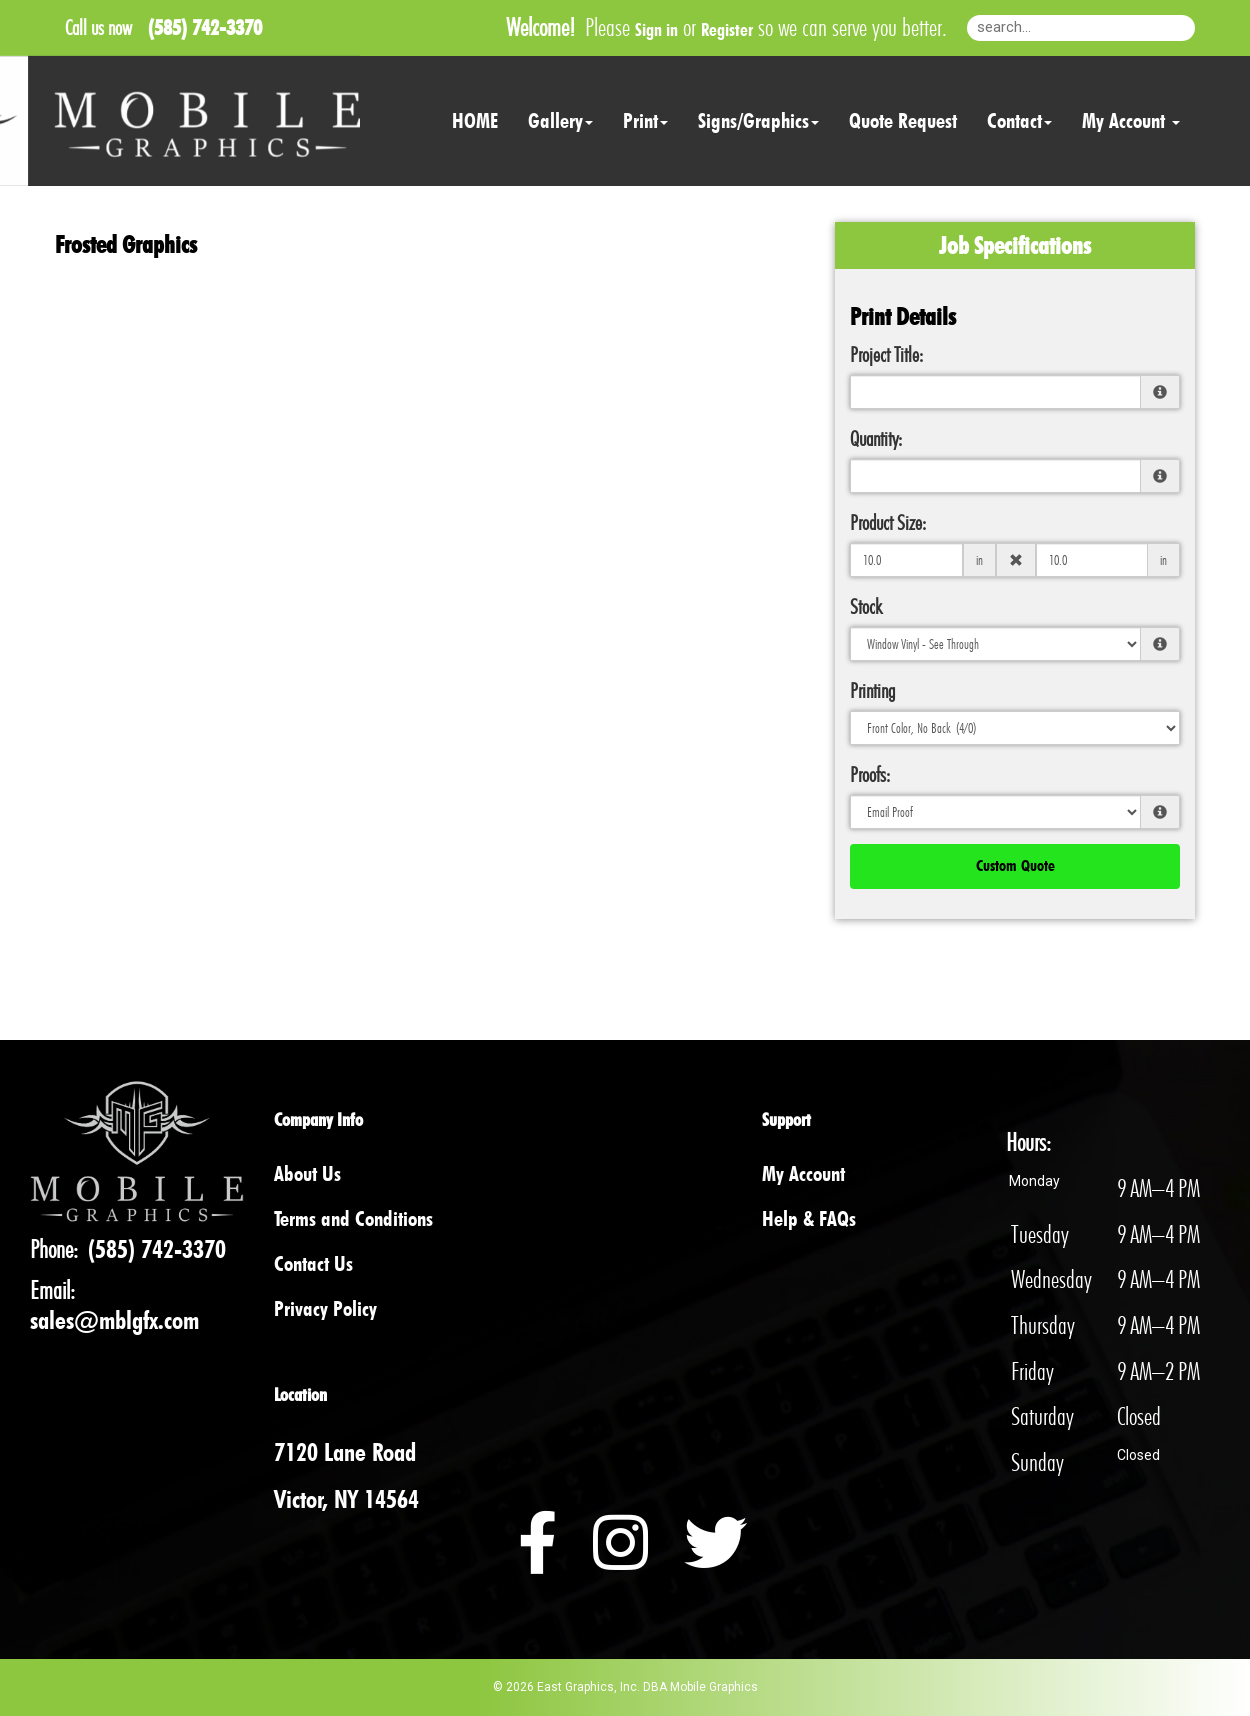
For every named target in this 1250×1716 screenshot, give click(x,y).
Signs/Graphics (758, 120)
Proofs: (870, 774)
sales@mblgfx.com (114, 1320)
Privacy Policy (325, 1308)
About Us (307, 1173)
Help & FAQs (809, 1218)
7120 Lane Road (345, 1452)
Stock (866, 606)
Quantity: (876, 438)
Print (645, 120)
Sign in (656, 29)
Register (727, 29)
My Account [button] (1131, 120)
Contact (1019, 120)
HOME (475, 120)
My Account (803, 1173)
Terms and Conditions (353, 1218)
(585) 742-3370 (157, 1249)
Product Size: (888, 522)
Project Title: (886, 354)
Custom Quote (1015, 865)
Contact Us (313, 1263)
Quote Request (903, 120)
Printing (872, 690)
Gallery (560, 120)
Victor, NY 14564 (346, 1499)
